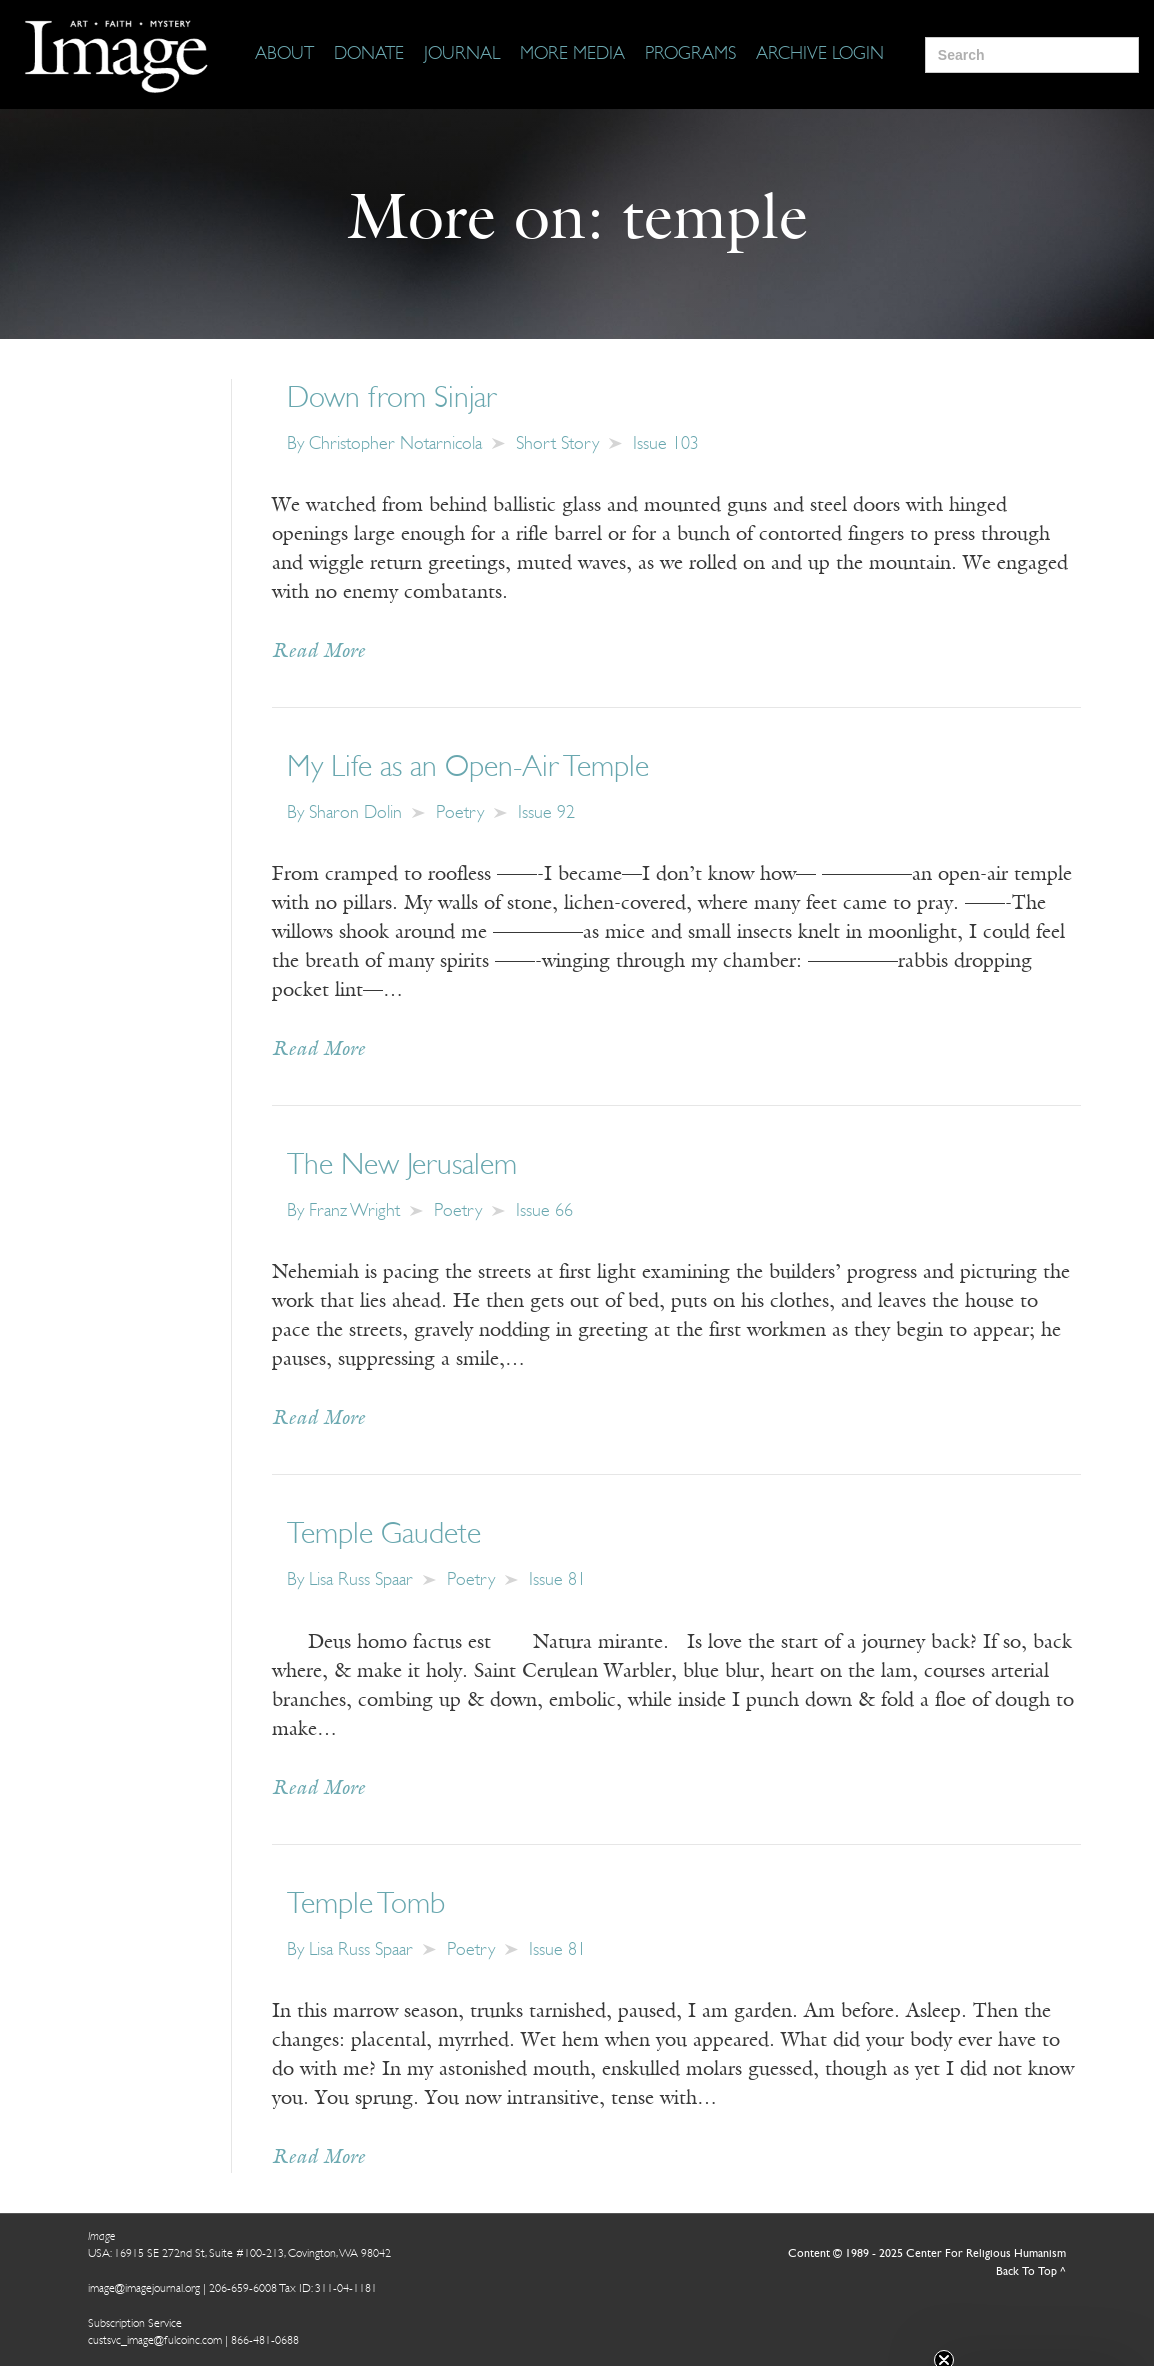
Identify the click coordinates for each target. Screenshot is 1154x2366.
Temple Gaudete (384, 1535)
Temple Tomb (366, 1905)
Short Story (557, 444)
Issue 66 (544, 1211)
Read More (318, 652)
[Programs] (690, 55)
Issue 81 (557, 1580)
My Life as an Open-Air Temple (468, 768)
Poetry (460, 813)
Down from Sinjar (392, 399)
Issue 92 (546, 813)
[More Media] (572, 55)
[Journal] (462, 55)
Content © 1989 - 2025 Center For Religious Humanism (927, 2254)
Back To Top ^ (1031, 2272)
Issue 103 (666, 444)
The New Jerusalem (402, 1166)
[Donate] (369, 55)
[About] (284, 55)
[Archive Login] (820, 55)
